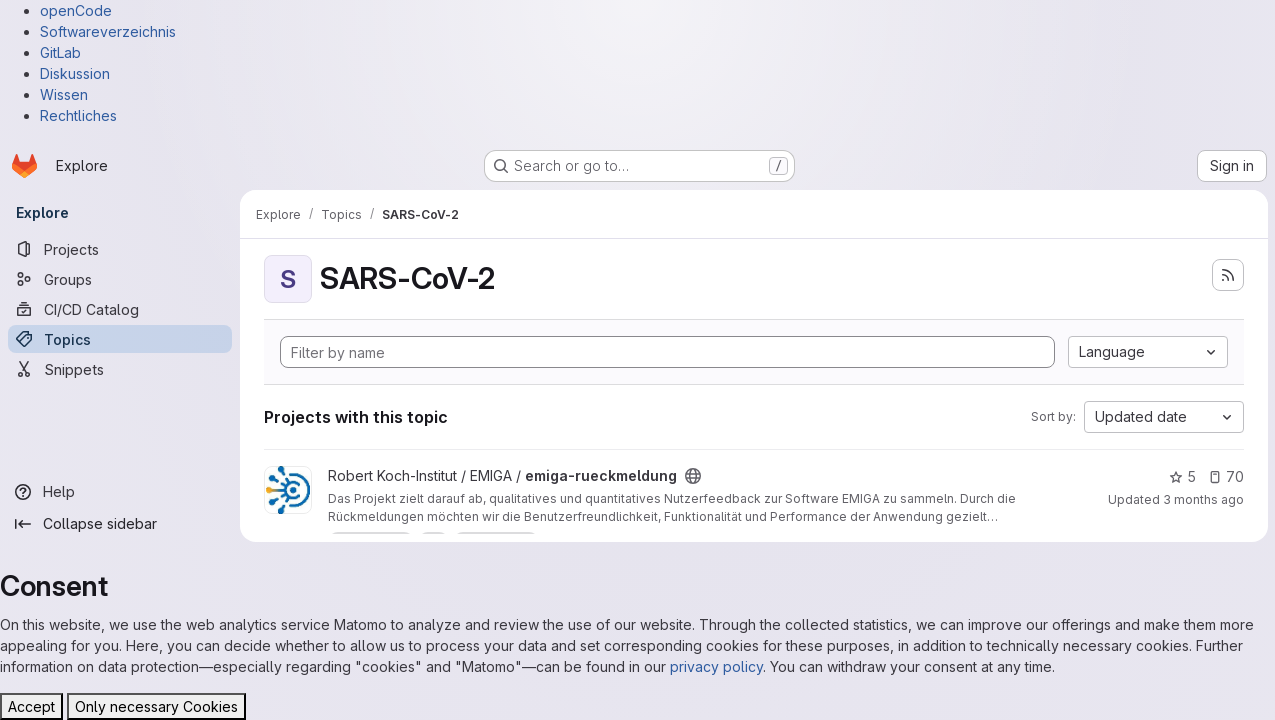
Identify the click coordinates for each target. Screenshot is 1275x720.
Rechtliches (78, 115)
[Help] (120, 492)
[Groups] (120, 279)
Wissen (64, 94)
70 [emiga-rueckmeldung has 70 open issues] (1225, 476)
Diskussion (75, 73)
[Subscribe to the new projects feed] (1227, 275)
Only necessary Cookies (156, 706)
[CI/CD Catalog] (120, 309)
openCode (76, 10)
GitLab (60, 52)
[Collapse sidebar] (120, 524)
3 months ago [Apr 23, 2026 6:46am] (1202, 499)
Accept (31, 706)
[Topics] (120, 339)
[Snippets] (120, 369)
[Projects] (120, 249)
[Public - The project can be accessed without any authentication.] (693, 476)
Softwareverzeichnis (108, 31)
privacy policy (716, 666)
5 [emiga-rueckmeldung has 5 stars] (1181, 476)
